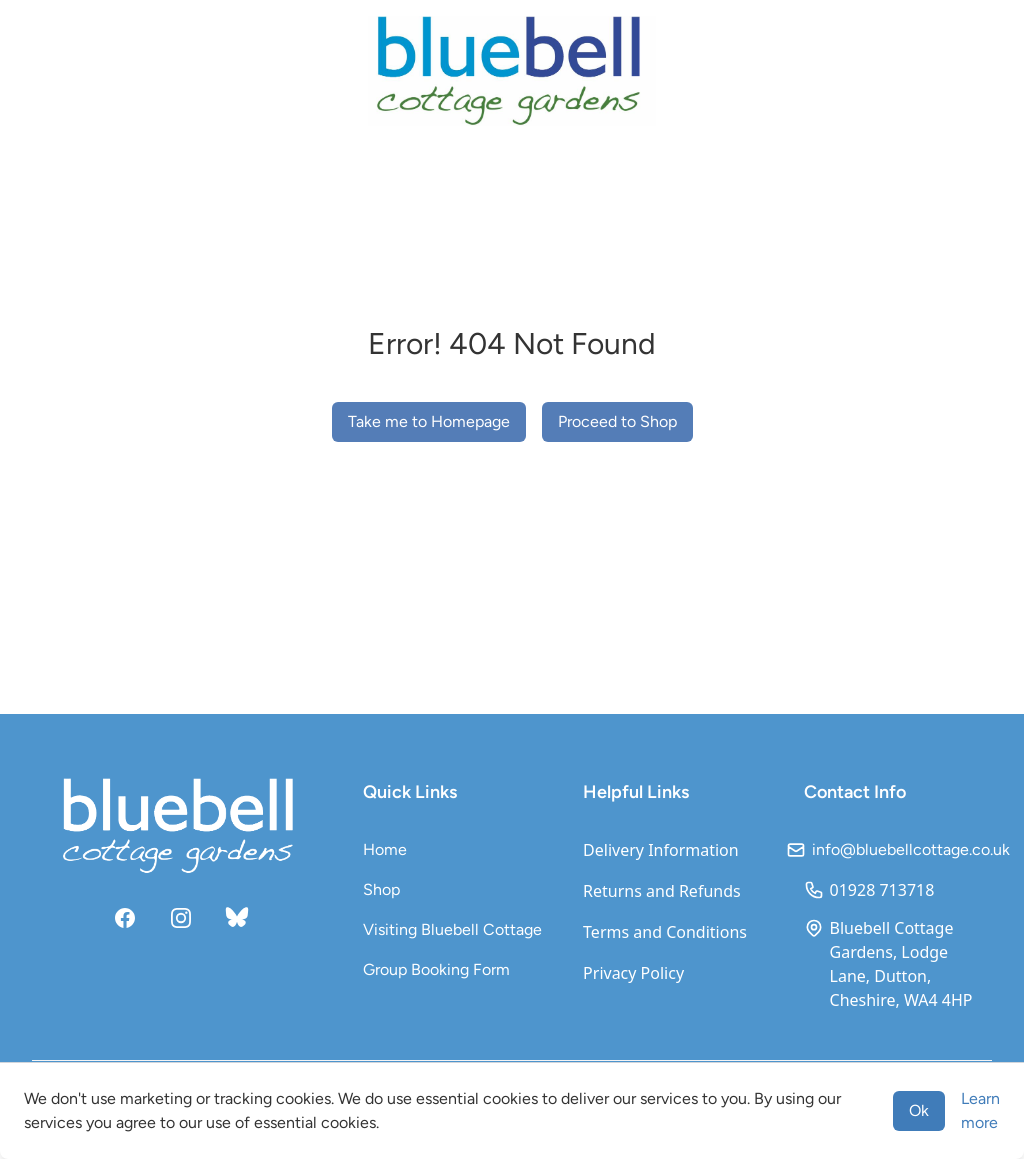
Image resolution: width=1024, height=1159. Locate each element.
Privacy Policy (633, 973)
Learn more (980, 1110)
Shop (381, 889)
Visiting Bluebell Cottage (452, 929)
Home (385, 849)
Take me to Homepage (429, 421)
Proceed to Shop (617, 421)
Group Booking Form (436, 969)
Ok (919, 1110)
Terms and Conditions (665, 932)
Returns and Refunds (662, 891)
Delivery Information (661, 850)
